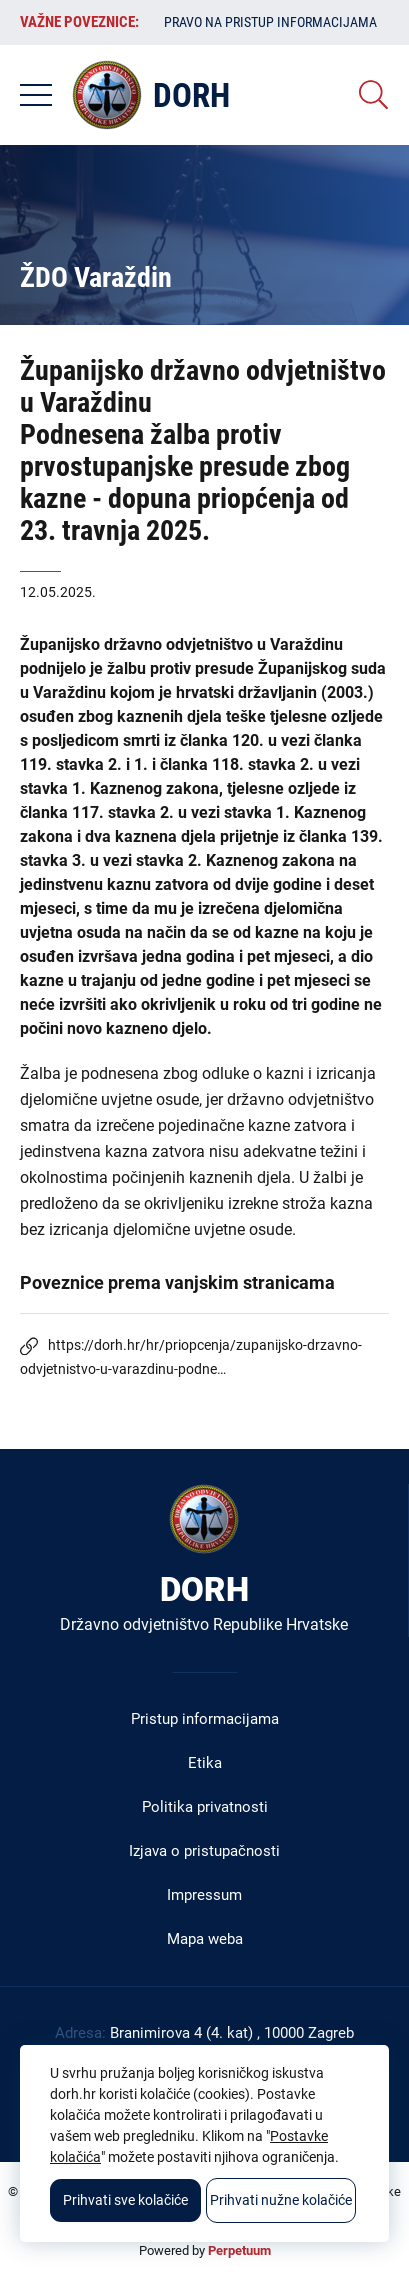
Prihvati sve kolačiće (125, 2200)
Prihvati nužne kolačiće (281, 2200)
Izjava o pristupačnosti (204, 1851)
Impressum (204, 1895)
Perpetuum (239, 2250)
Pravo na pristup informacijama (270, 22)
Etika (205, 1763)
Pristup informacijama (205, 1719)
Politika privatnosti (205, 1807)
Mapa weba (205, 1939)
